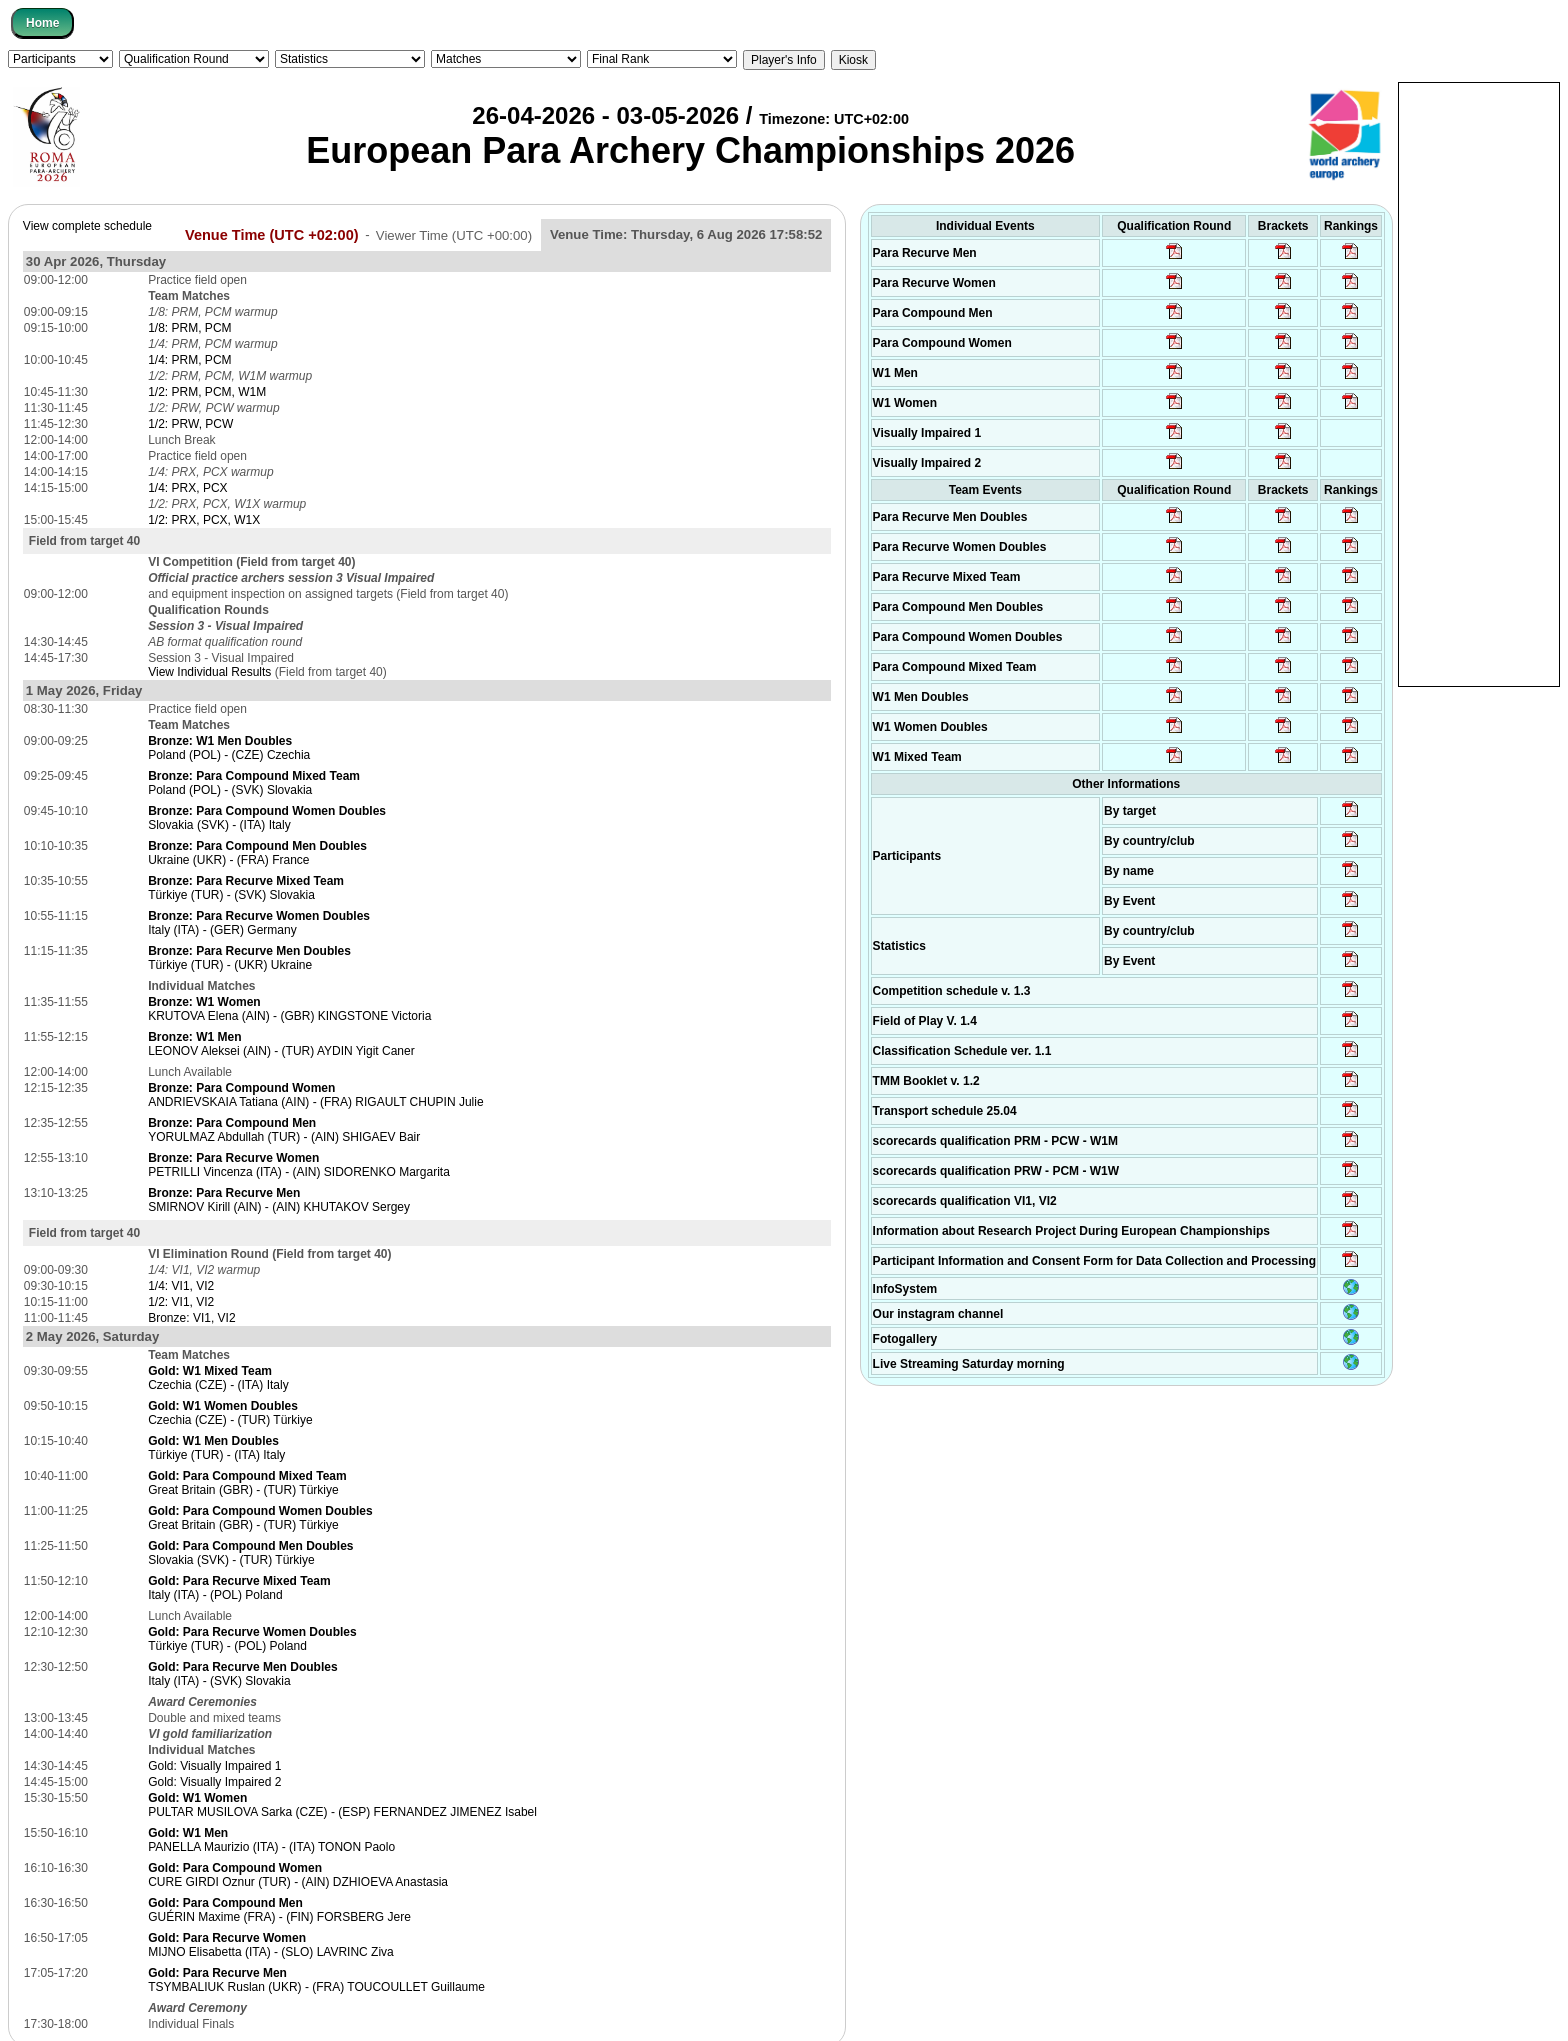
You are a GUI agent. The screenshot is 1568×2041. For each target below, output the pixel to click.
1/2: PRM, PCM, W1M (207, 392)
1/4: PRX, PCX (187, 488)
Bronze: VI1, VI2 (191, 1318)
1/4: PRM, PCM (189, 360)
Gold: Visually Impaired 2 (214, 1782)
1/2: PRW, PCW (190, 424)
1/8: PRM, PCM (189, 328)
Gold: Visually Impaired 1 (214, 1766)
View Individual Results (209, 672)
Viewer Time (454, 234)
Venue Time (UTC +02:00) (272, 234)
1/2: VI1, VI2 (181, 1302)
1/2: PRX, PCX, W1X (204, 520)
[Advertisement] (1479, 383)
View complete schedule (87, 226)
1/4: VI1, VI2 (181, 1286)
